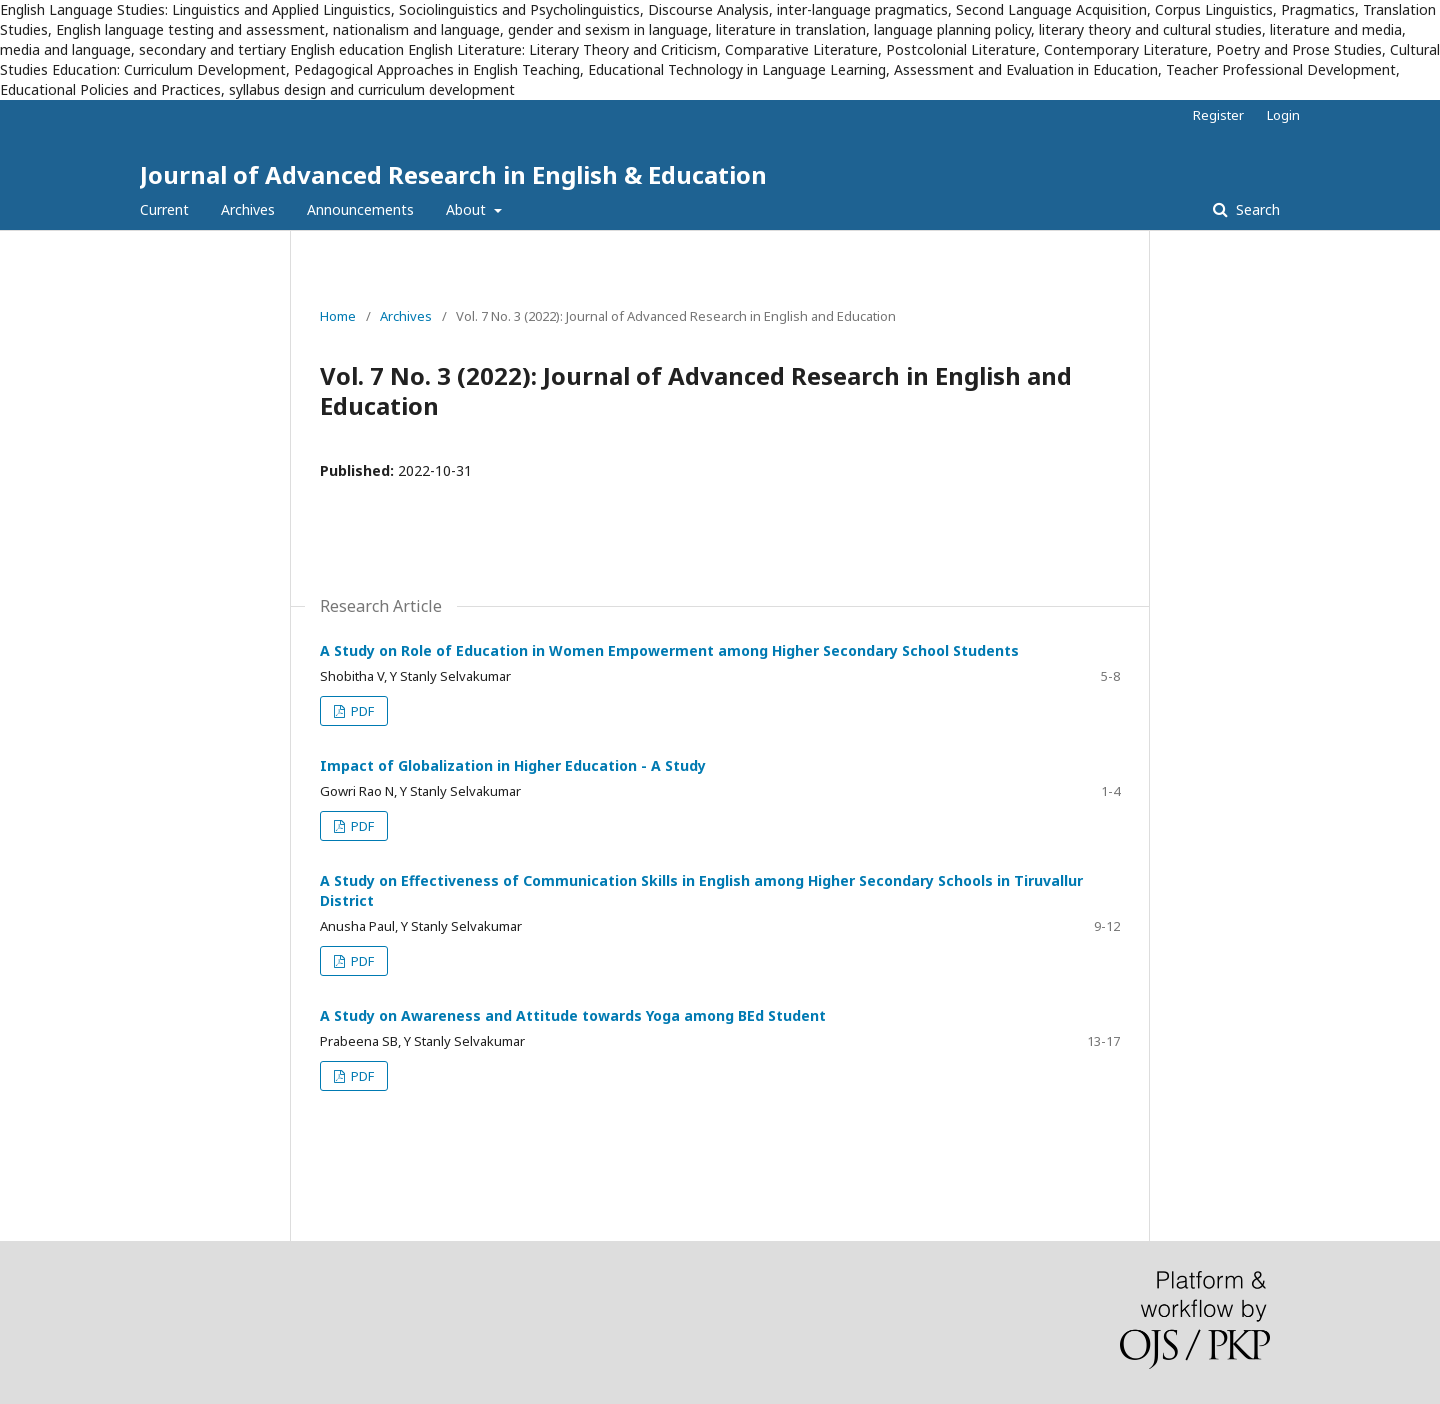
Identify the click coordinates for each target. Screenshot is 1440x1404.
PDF (361, 711)
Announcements (360, 209)
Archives (248, 209)
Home (338, 316)
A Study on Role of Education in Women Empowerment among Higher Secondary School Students (669, 650)
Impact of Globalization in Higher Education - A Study (513, 765)
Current (164, 209)
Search (1256, 209)
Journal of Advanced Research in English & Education (453, 174)
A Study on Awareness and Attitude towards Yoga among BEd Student (573, 1015)
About (468, 209)
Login (1283, 115)
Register (1218, 115)
